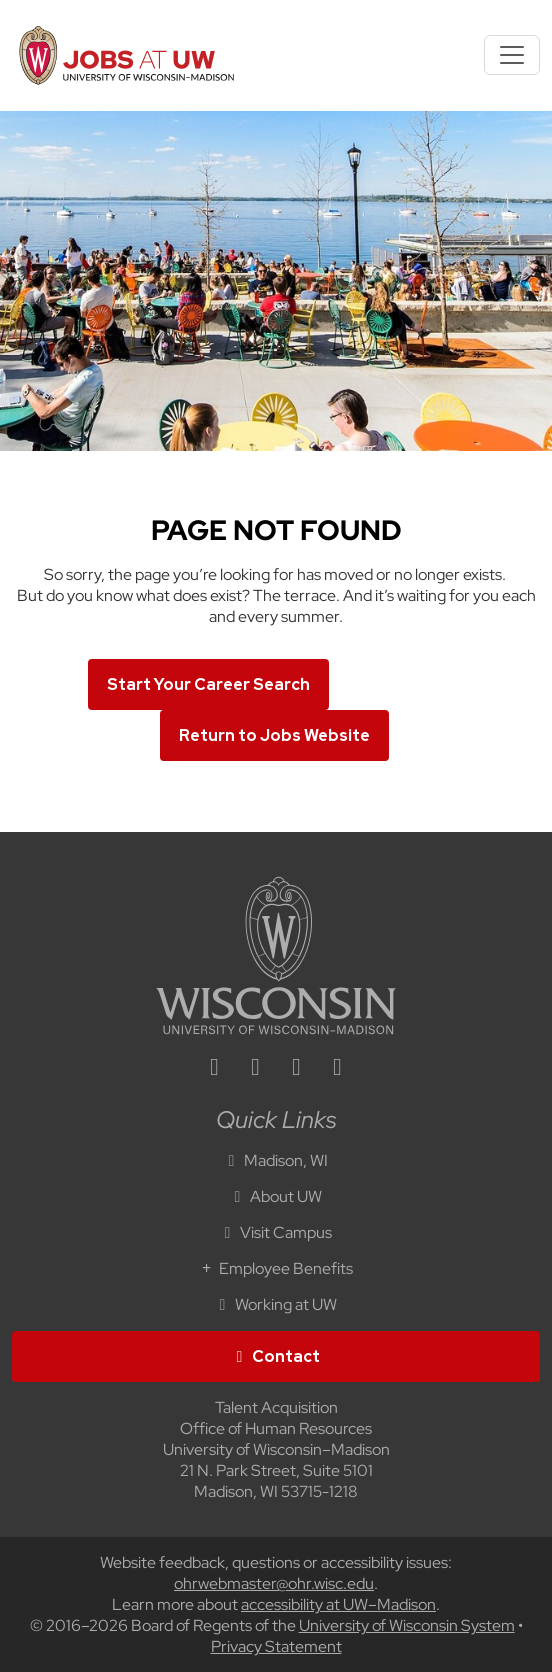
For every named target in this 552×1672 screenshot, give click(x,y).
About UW (276, 1196)
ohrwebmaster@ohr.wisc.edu (274, 1583)
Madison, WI (276, 1160)
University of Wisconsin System (407, 1625)
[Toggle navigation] (512, 55)
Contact (276, 1356)
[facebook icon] (256, 1069)
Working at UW (276, 1304)
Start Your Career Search (208, 684)
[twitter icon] (297, 1069)
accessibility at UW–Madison (338, 1604)
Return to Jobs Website (274, 735)
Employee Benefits (276, 1268)
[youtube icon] (338, 1069)
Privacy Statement (276, 1646)
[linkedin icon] (215, 1069)
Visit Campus (276, 1232)
